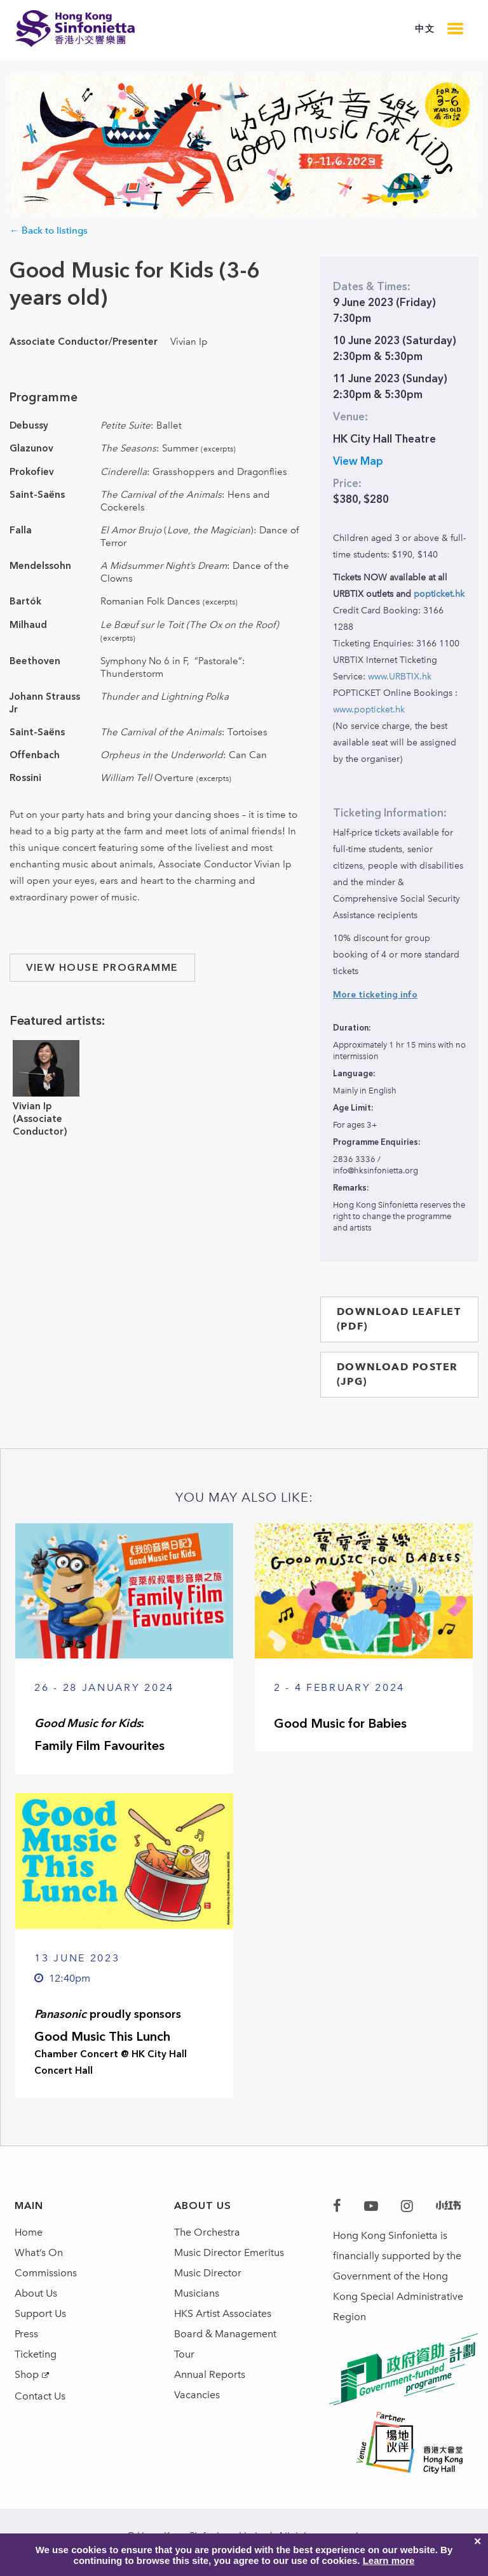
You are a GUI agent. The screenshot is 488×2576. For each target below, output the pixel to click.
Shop (27, 2374)
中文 (425, 28)
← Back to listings (49, 230)
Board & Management (225, 2334)
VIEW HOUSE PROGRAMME (102, 967)
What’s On (39, 2252)
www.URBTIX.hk (399, 676)
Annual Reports (209, 2374)
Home (29, 2232)
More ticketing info (375, 994)
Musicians (196, 2293)
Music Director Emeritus (229, 2252)
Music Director (207, 2273)
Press (26, 2334)
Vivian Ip (32, 1106)
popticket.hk (439, 594)
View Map (358, 461)
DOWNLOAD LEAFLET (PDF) (399, 1318)
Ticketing (36, 2354)
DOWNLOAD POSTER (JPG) (397, 1374)
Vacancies (197, 2395)
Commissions (46, 2273)
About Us (36, 2293)
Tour (184, 2354)
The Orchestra (207, 2232)
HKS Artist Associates (222, 2313)
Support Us (40, 2313)
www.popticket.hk (369, 709)
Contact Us (40, 2396)
